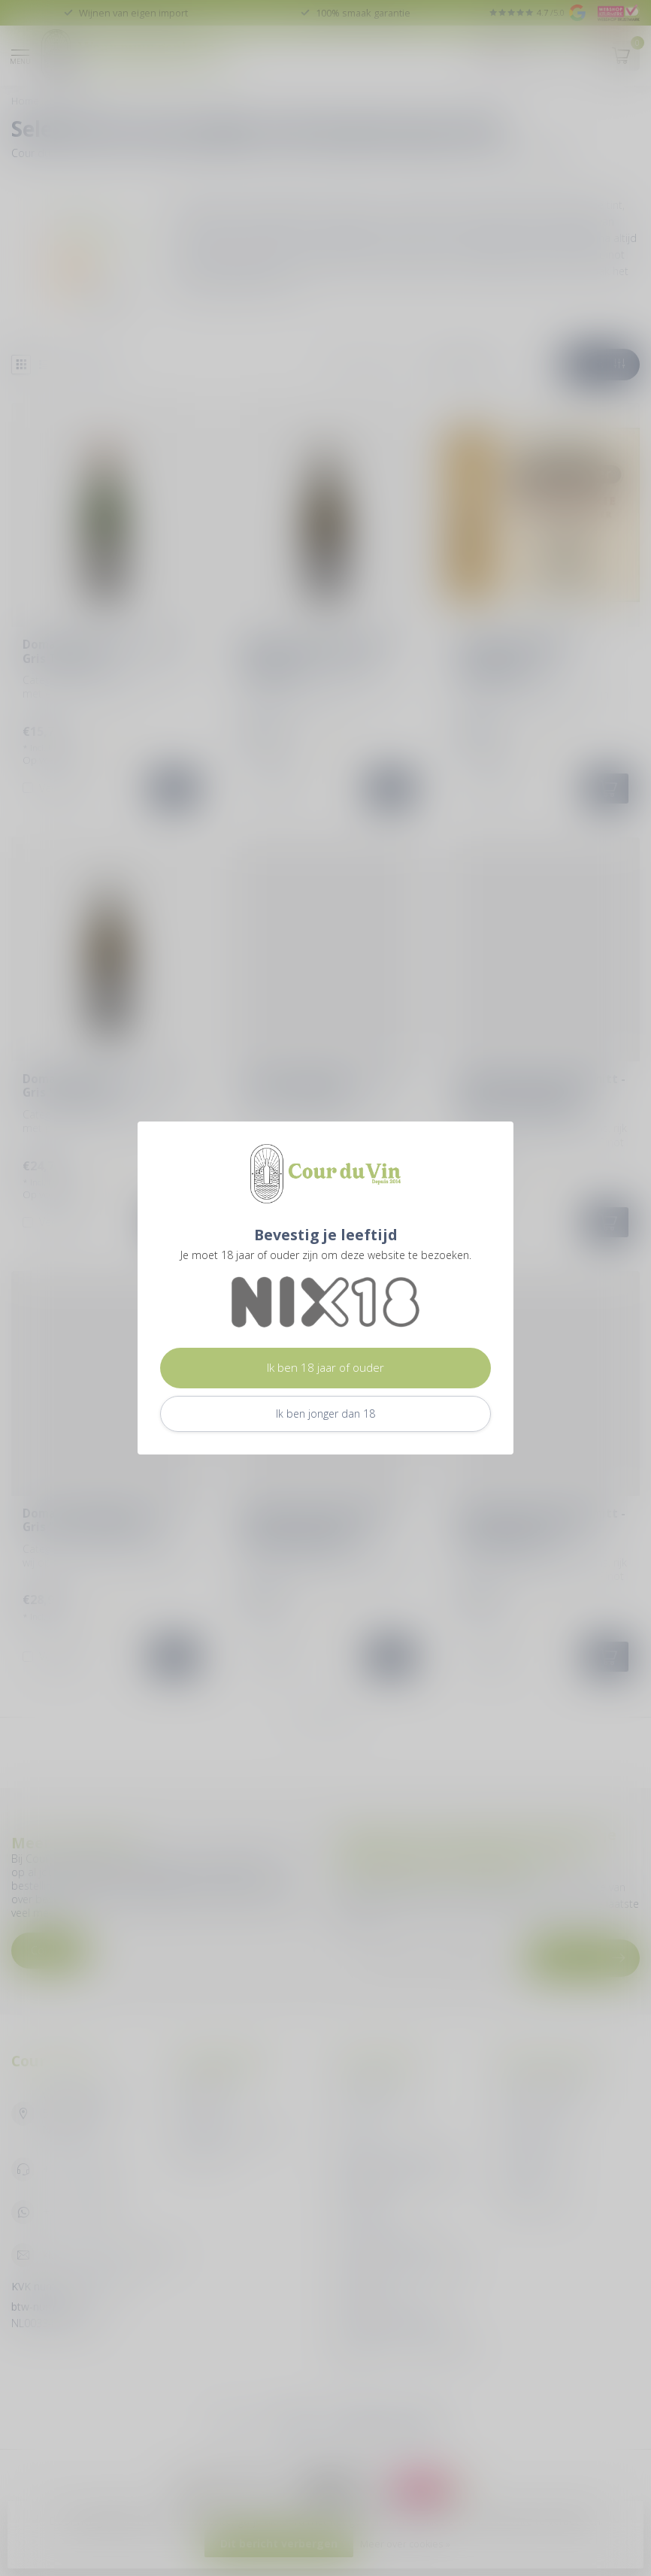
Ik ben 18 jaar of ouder (325, 1368)
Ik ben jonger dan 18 (325, 1413)
